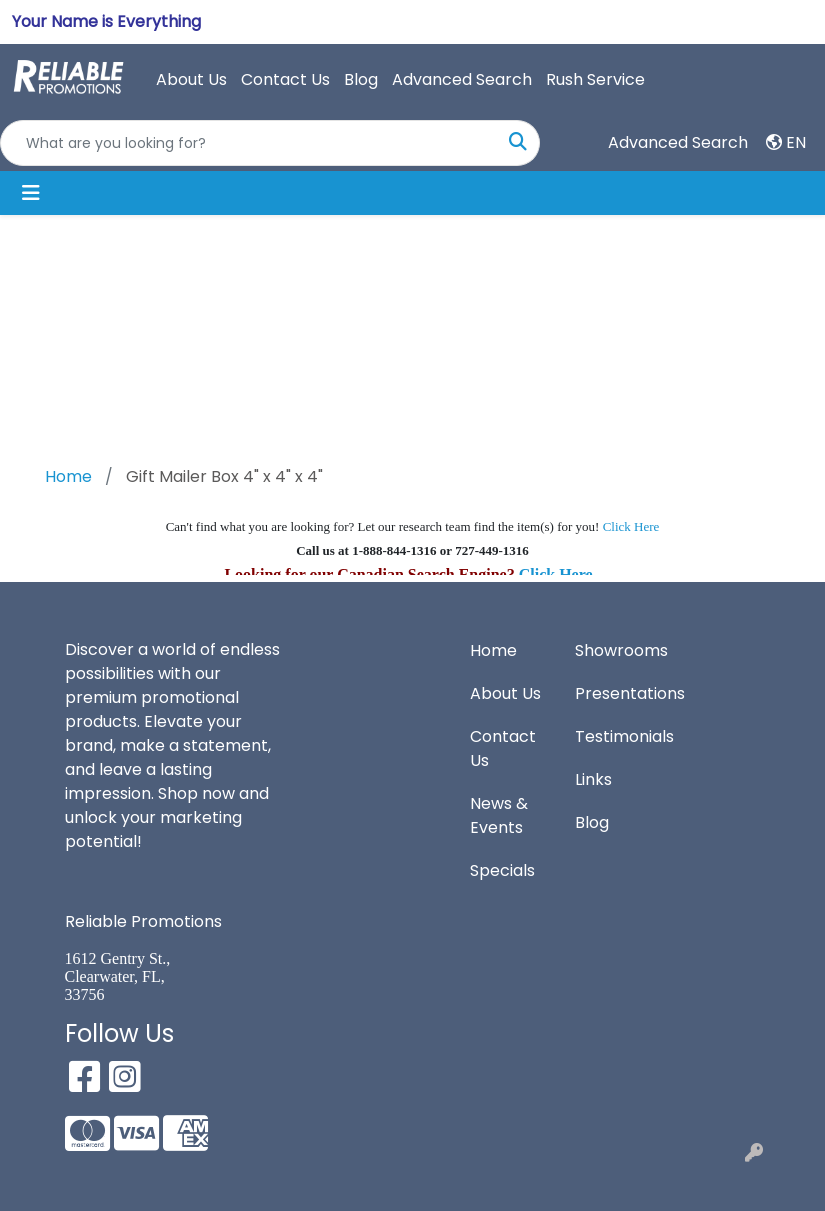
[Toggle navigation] (31, 193)
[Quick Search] (249, 143)
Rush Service (595, 79)
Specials (502, 870)
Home (493, 650)
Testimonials (615, 736)
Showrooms (615, 650)
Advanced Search (462, 79)
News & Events (499, 815)
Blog (361, 79)
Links (593, 779)
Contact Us (285, 79)
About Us (191, 79)
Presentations (615, 693)
